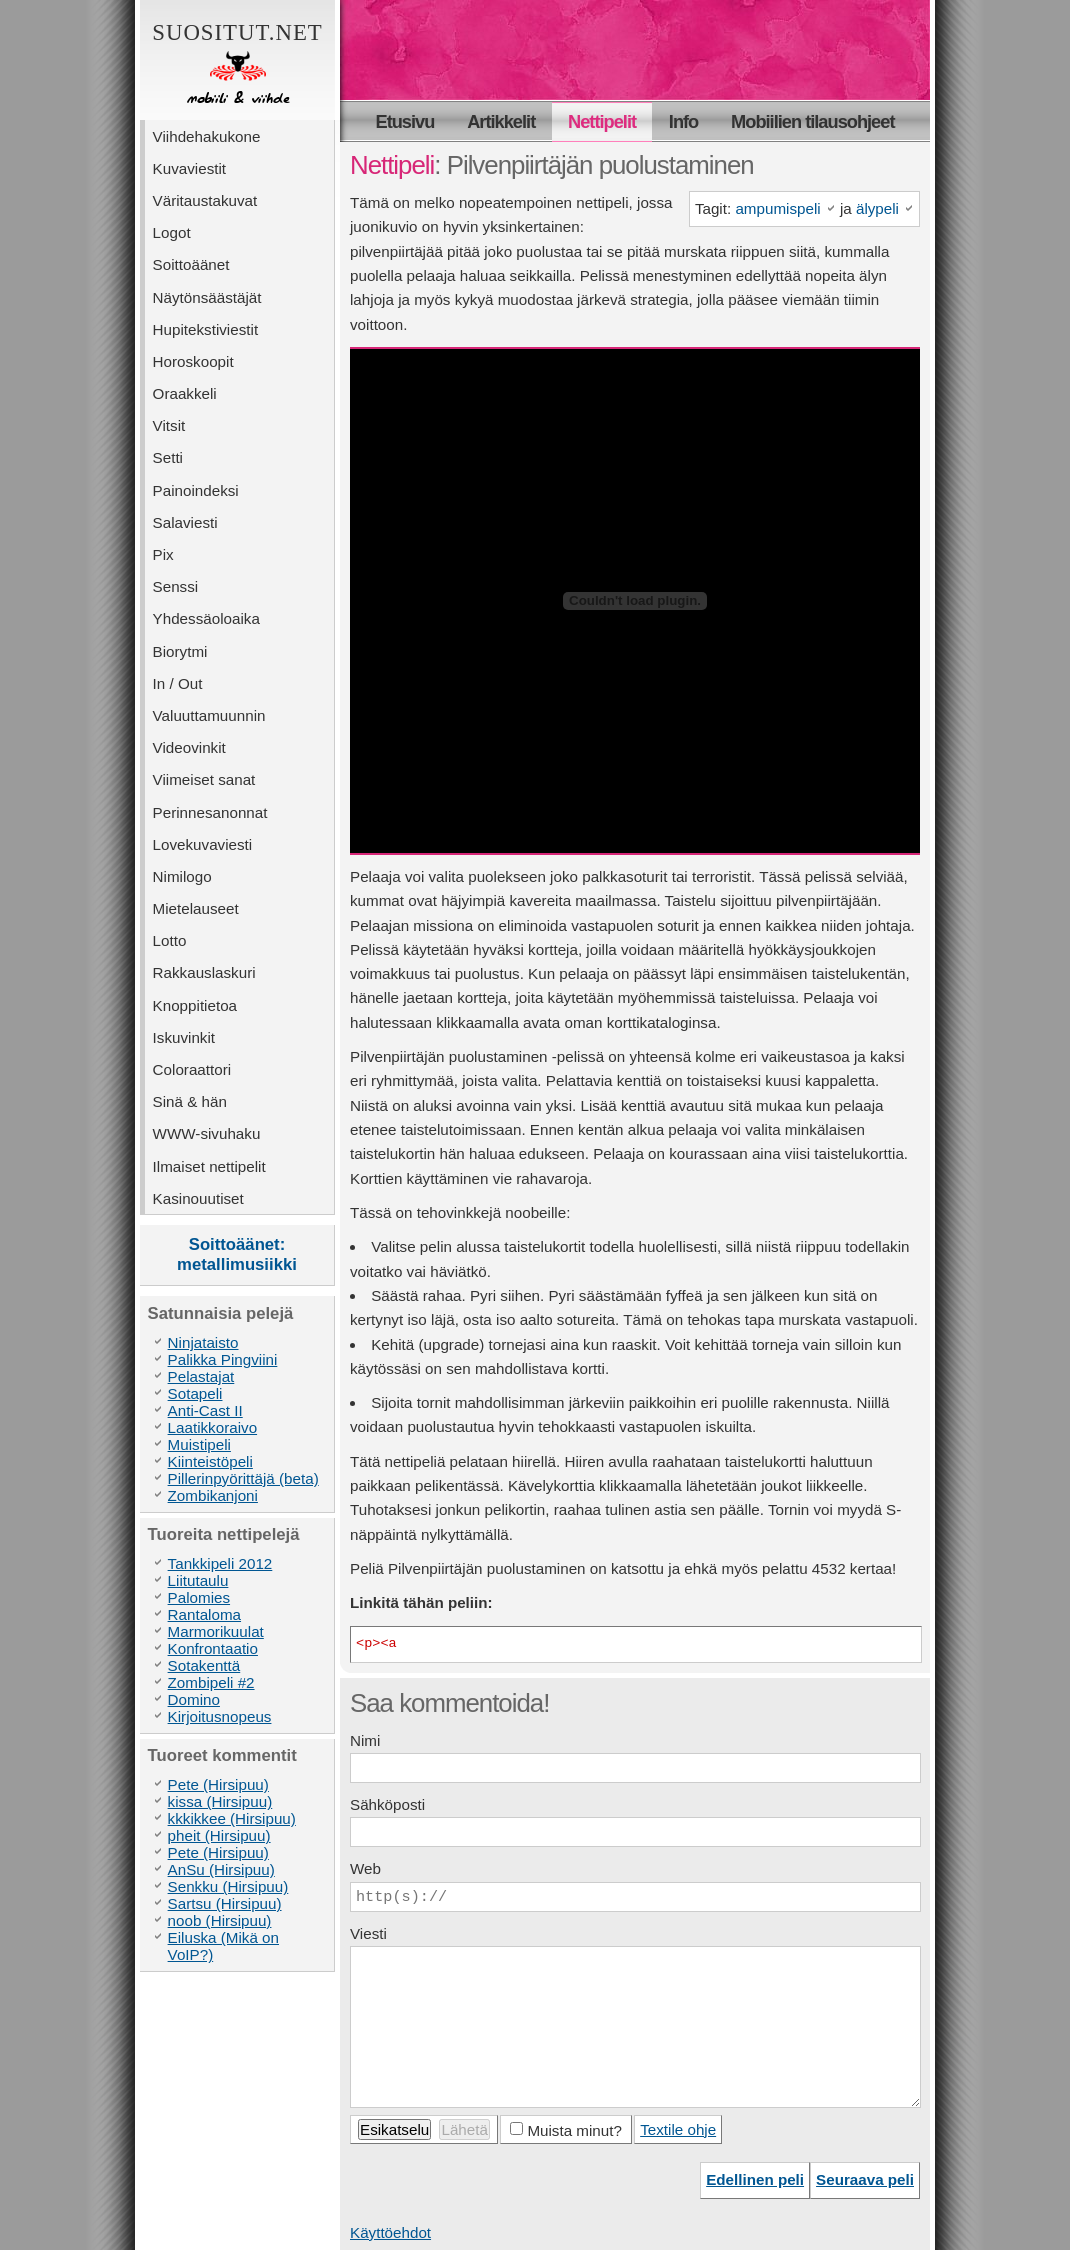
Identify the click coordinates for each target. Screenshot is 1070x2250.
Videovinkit (189, 747)
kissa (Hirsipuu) (220, 1801)
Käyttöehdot (390, 2232)
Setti (168, 457)
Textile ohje (678, 2129)
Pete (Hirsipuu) (218, 1784)
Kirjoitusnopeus (220, 1716)
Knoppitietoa (195, 1005)
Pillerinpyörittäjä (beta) (243, 1478)
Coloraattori (192, 1069)
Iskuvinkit (184, 1037)
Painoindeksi (196, 490)
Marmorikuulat (216, 1631)
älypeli (877, 208)
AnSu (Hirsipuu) (221, 1869)
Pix (163, 554)
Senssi (176, 586)
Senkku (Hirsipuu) (228, 1886)
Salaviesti (185, 522)
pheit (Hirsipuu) (219, 1835)
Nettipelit (602, 121)
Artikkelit (501, 121)
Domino (194, 1699)
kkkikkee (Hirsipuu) (232, 1818)
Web (365, 1868)
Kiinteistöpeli (210, 1461)
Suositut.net (237, 65)
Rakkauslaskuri (204, 972)
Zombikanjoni (213, 1495)
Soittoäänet (191, 264)
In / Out (178, 683)
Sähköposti (387, 1804)
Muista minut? (574, 2130)
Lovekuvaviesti (203, 844)
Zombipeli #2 (211, 1682)
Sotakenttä (204, 1665)
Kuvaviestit (189, 168)
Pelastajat (201, 1376)
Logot (172, 232)
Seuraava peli (865, 2179)
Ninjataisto (203, 1342)
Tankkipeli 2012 (220, 1563)
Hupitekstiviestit (206, 329)
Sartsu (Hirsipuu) (225, 1903)
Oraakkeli (185, 393)
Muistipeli (199, 1444)
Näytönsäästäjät (207, 297)
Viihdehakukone (207, 136)
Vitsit (169, 425)
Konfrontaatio (213, 1648)
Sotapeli (195, 1393)
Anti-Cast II (205, 1410)
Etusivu (405, 121)
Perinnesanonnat (210, 812)
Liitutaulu (198, 1580)
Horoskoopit (193, 361)
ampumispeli (777, 208)
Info (683, 121)
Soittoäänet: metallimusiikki (237, 1254)
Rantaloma (204, 1614)
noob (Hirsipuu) (220, 1920)
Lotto (170, 940)
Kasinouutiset (198, 1198)
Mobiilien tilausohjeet (812, 121)
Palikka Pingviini (223, 1359)
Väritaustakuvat (205, 200)
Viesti (368, 1933)
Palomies (199, 1597)
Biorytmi (180, 651)
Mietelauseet (196, 908)
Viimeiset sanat (204, 779)
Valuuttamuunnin (209, 715)
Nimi (365, 1740)
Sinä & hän (190, 1101)
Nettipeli (392, 165)
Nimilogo (182, 876)
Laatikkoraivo (213, 1427)
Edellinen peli (755, 2179)
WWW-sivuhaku (207, 1133)
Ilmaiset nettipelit (209, 1166)
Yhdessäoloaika (206, 618)
